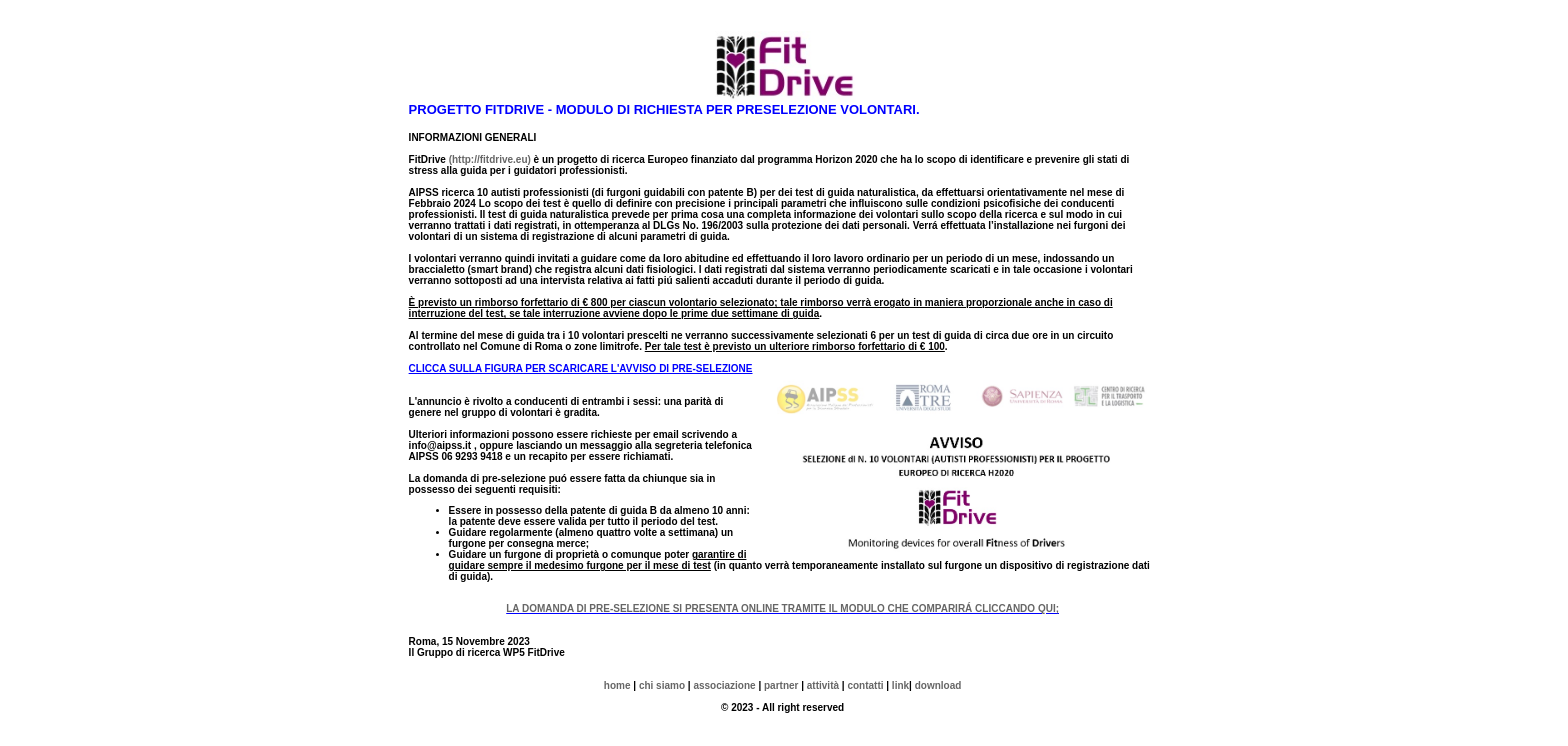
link (899, 685)
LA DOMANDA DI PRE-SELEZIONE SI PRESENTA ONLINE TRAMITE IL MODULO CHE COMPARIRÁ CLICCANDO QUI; (782, 608)
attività (823, 685)
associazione (724, 685)
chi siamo (660, 685)
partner (781, 685)
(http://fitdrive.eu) (490, 159)
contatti (865, 685)
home (617, 685)
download (938, 685)
